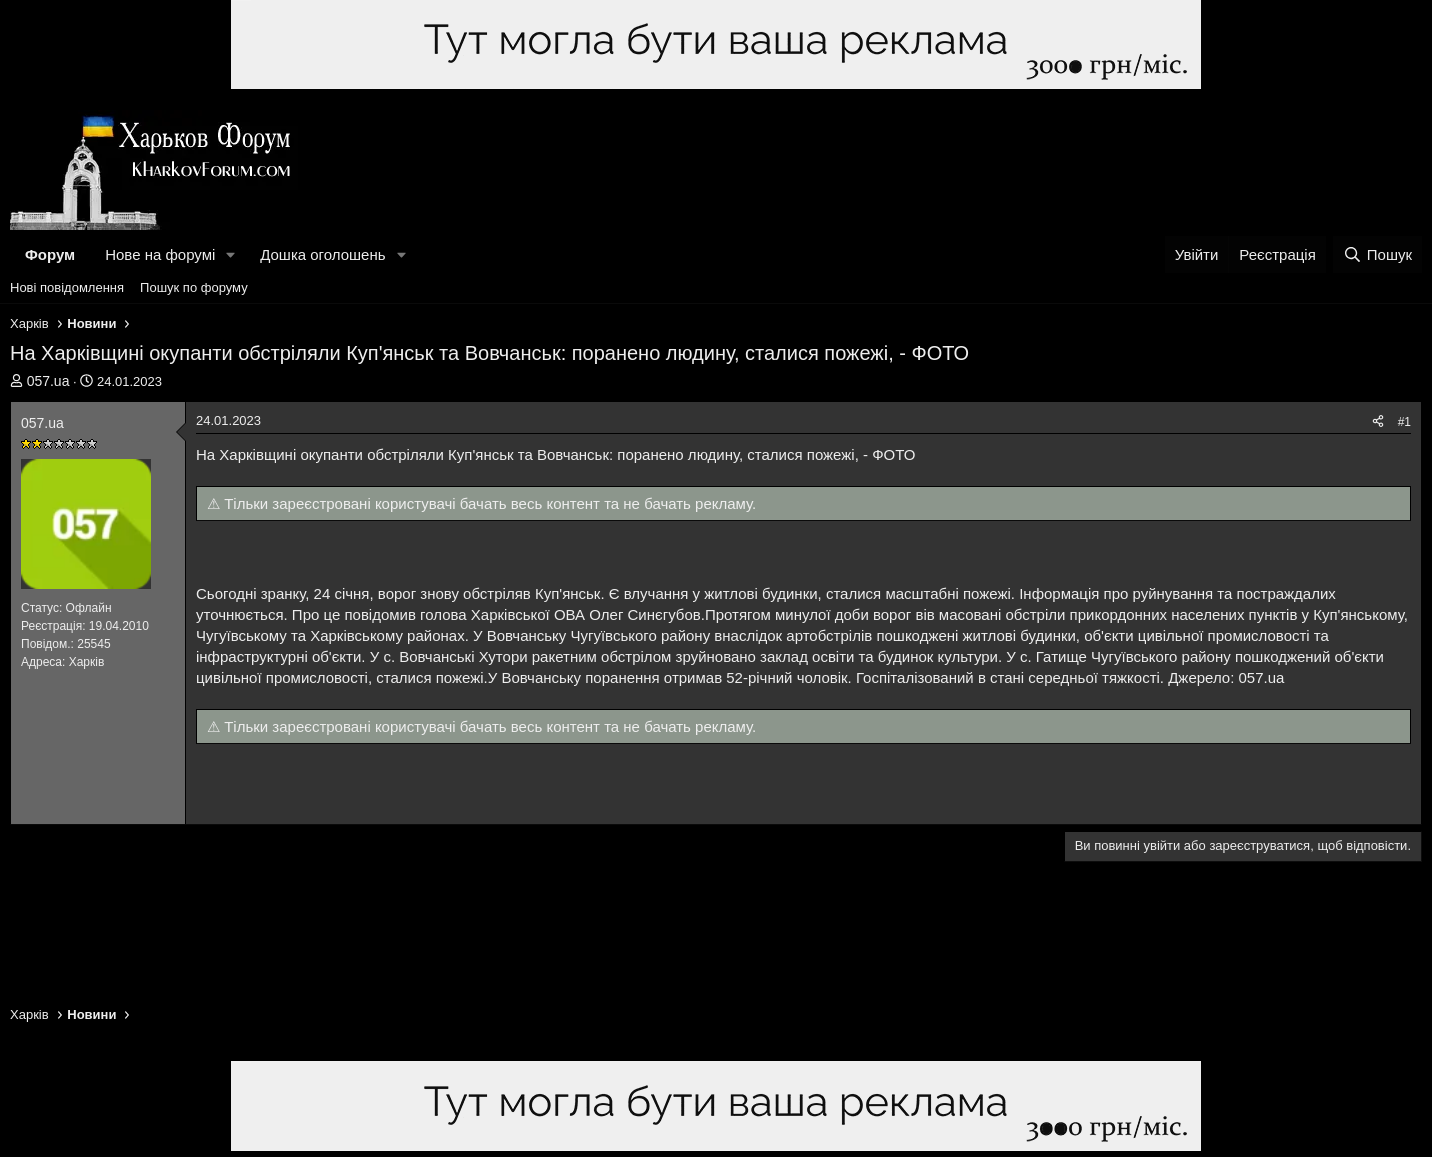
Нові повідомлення (67, 287)
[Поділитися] (1378, 422)
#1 (1404, 422)
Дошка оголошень (322, 254)
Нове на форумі (160, 254)
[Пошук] (1377, 254)
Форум (50, 254)
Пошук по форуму (194, 287)
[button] (231, 254)
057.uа (48, 381)
